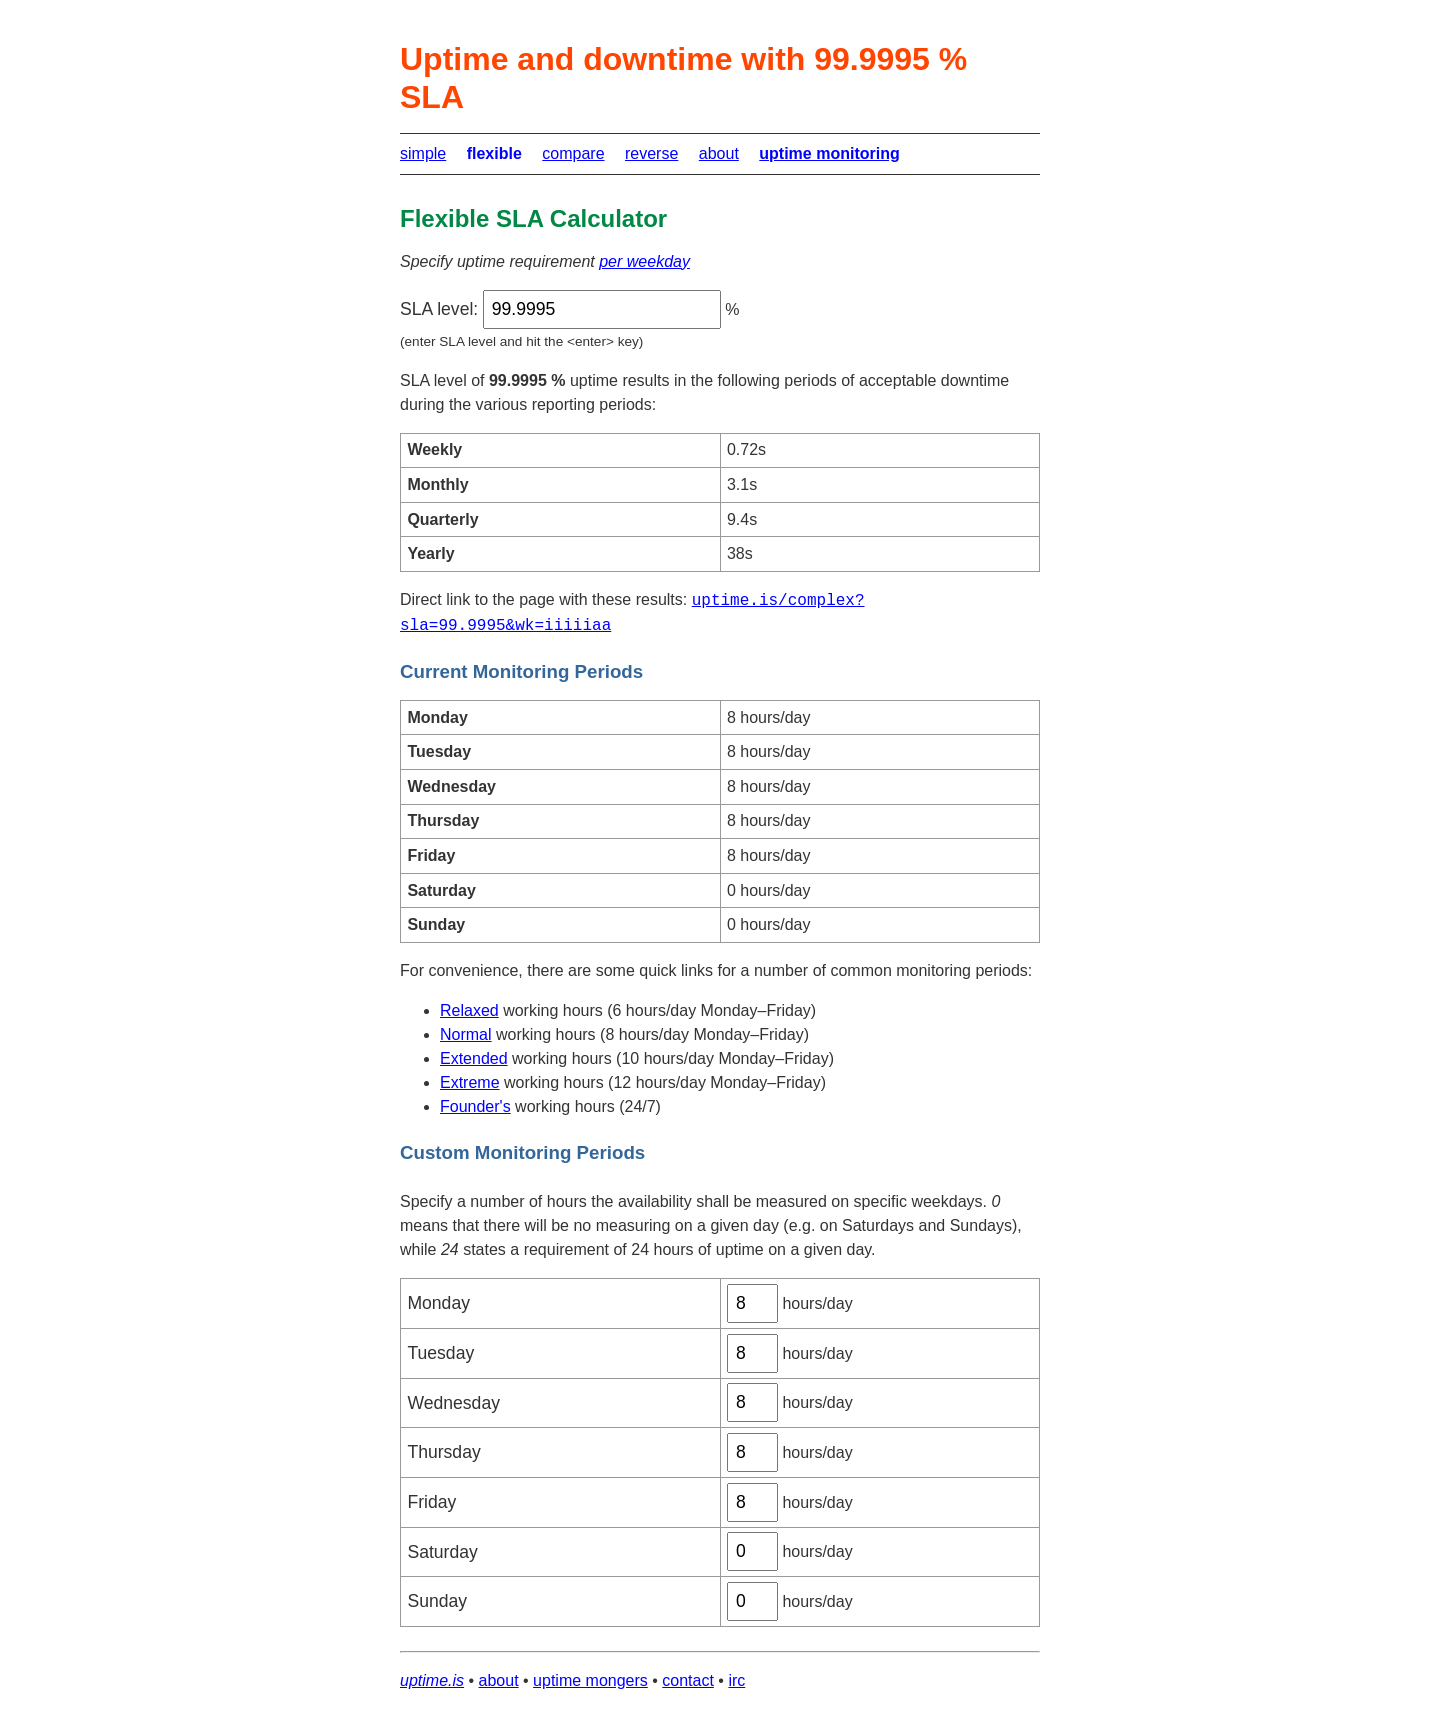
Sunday (437, 1601)
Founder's (475, 1106)
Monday (438, 1303)
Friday (431, 1502)
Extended (474, 1058)
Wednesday (453, 1403)
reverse (651, 153)
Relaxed (469, 1010)
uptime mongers (590, 1680)
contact (688, 1680)
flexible (494, 153)
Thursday (443, 1452)
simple (423, 153)
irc (736, 1680)
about (719, 153)
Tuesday (440, 1353)
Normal (466, 1034)
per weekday (644, 261)
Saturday (442, 1552)
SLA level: (439, 309)
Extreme (470, 1082)
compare (573, 153)
